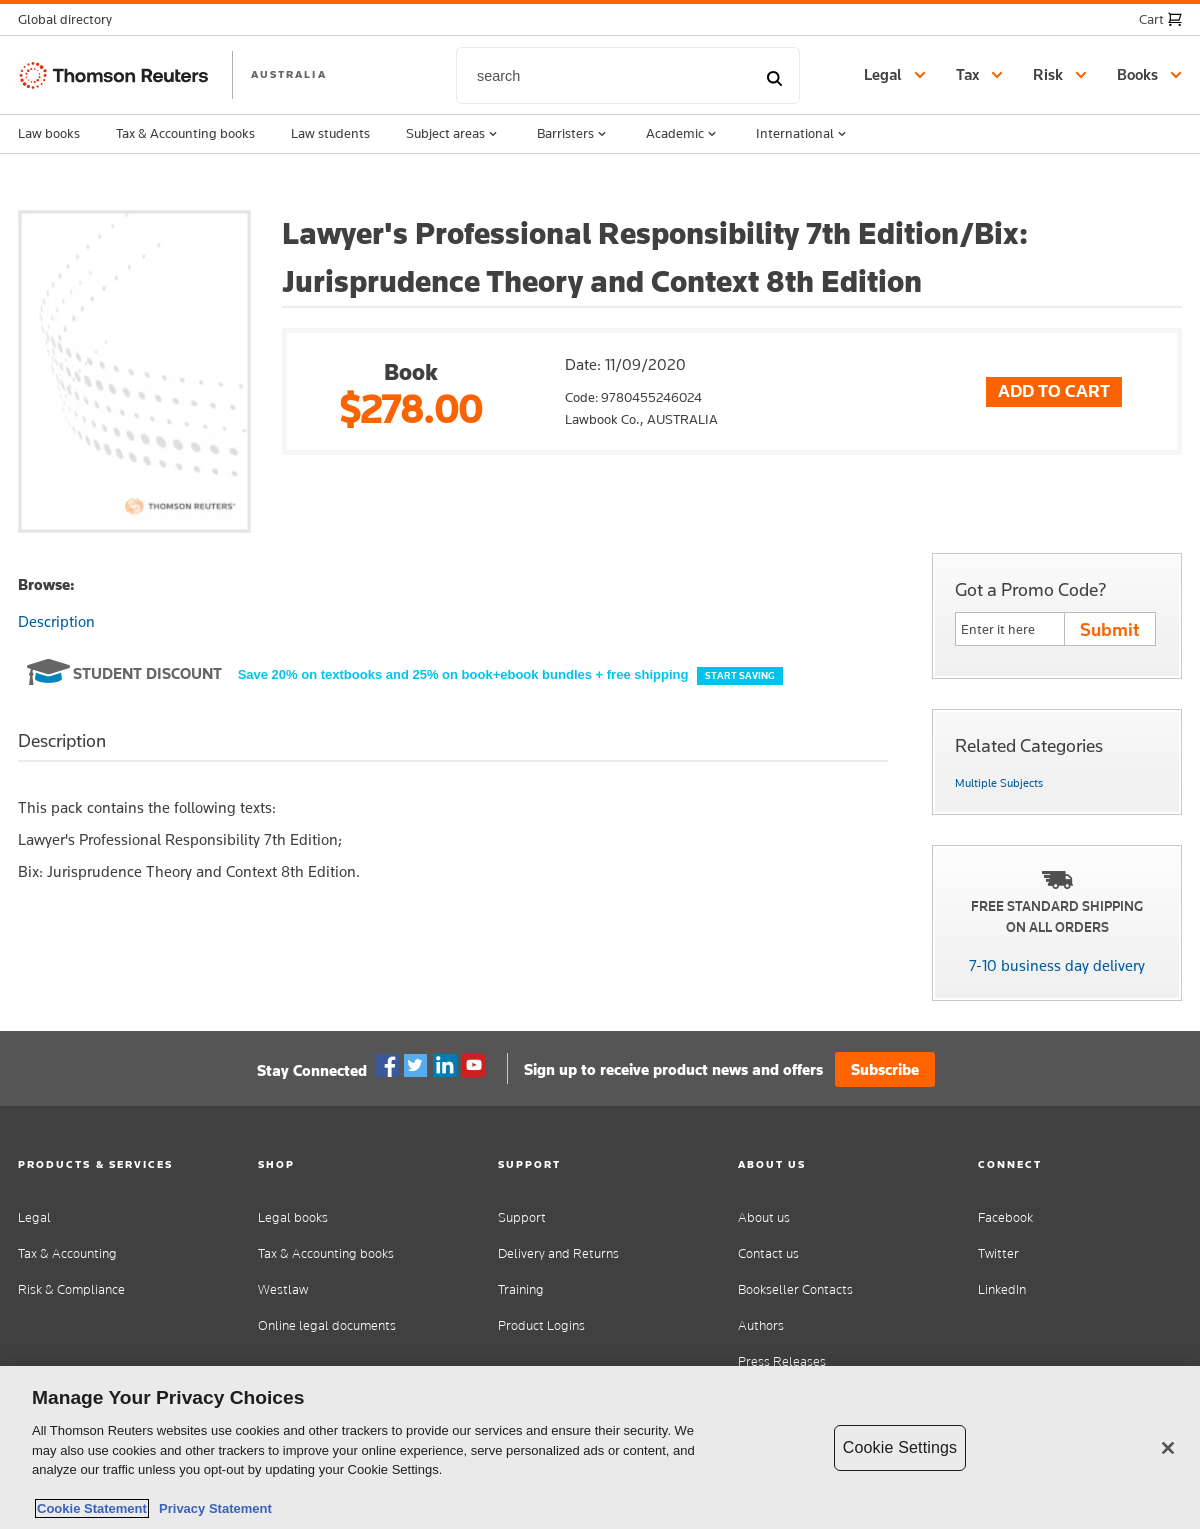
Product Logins (541, 1325)
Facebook (387, 1066)
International (803, 134)
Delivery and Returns (558, 1253)
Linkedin (445, 1066)
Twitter (416, 1066)
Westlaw (283, 1289)
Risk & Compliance (71, 1289)
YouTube (474, 1066)
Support (522, 1217)
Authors (761, 1325)
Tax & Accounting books (185, 133)
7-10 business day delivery (1057, 965)
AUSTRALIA (289, 74)
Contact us (768, 1253)
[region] (600, 1447)
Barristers (573, 134)
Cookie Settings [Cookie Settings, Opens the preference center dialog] (900, 1447)
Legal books (293, 1217)
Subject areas (453, 134)
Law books (49, 133)
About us (764, 1217)
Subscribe (885, 1069)
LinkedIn (1002, 1289)
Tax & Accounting (67, 1253)
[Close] (1168, 1448)
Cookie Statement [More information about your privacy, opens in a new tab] (92, 1508)
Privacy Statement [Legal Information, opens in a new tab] (212, 1508)
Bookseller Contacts (795, 1289)
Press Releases (782, 1361)
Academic (683, 134)
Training (521, 1289)
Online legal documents (327, 1325)
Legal (34, 1217)
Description (56, 621)
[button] (71, 19)
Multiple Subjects (999, 783)
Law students (330, 133)
